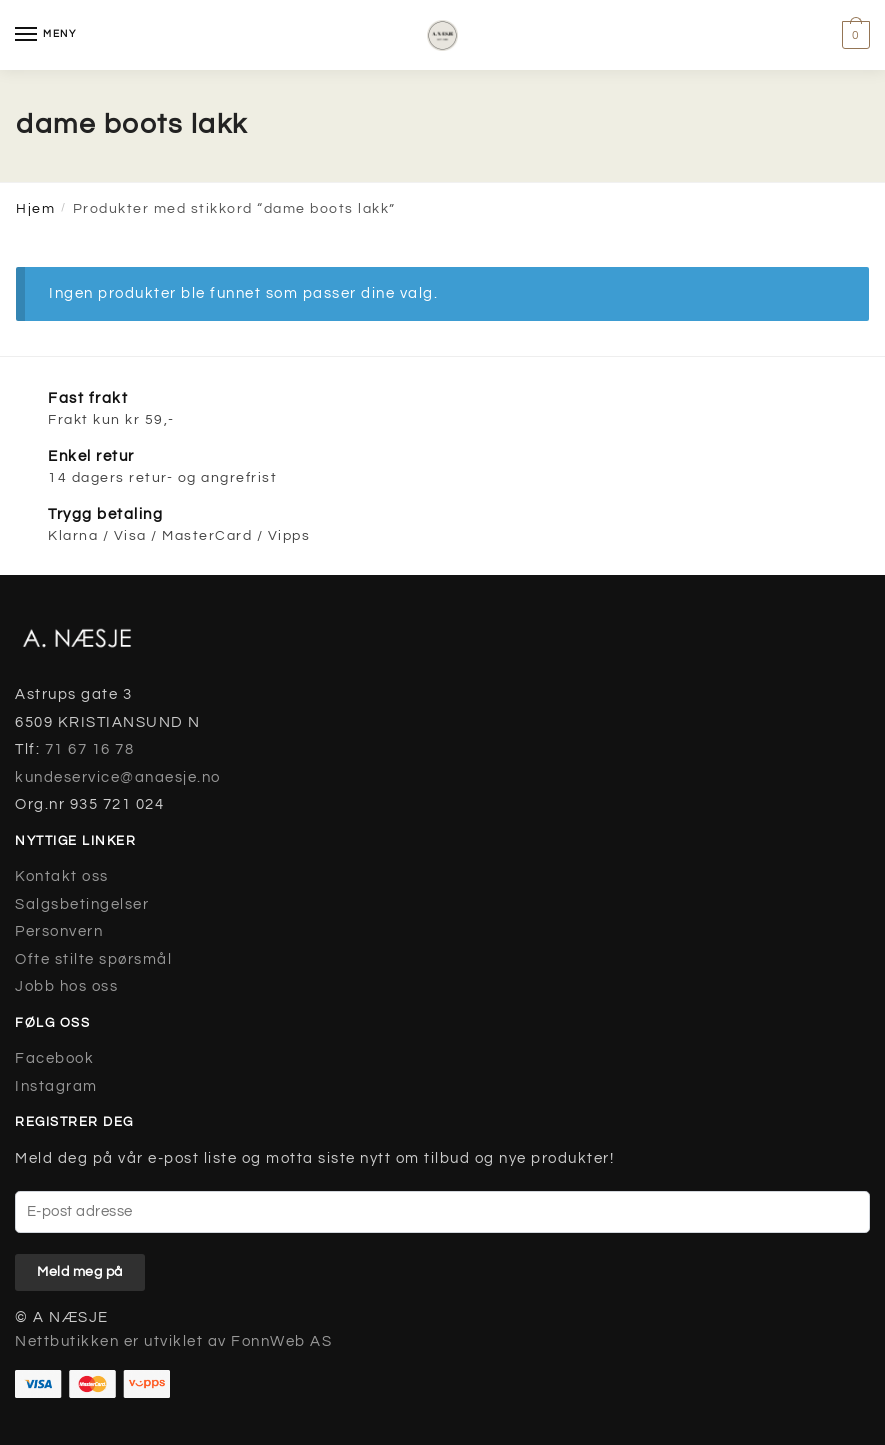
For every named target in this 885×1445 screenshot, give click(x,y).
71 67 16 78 (90, 749)
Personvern (59, 931)
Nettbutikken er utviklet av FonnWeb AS (173, 1341)
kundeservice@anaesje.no (118, 777)
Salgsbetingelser (82, 904)
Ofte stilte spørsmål (93, 959)
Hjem (35, 209)
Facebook (54, 1058)
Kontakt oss (62, 876)
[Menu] (45, 35)
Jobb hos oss (66, 986)
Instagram (56, 1086)
